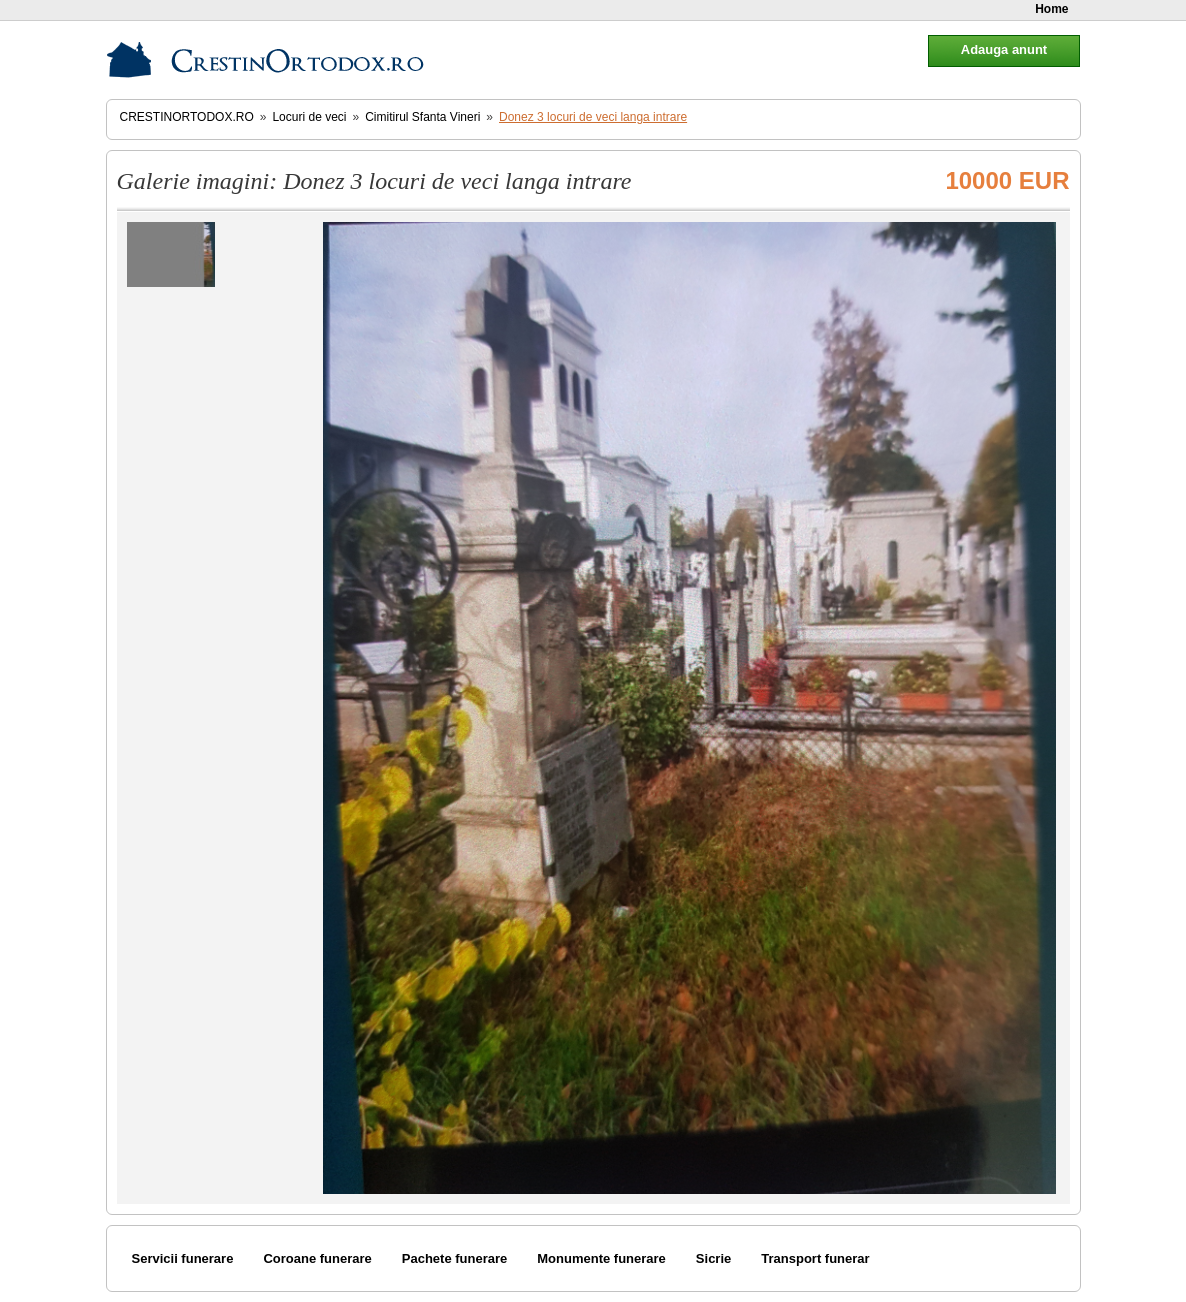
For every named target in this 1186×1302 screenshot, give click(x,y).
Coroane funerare (317, 1258)
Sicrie (713, 1258)
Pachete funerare (455, 1258)
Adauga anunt (1004, 49)
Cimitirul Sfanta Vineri (422, 117)
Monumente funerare (601, 1258)
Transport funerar (815, 1258)
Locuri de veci (309, 117)
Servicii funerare (183, 1258)
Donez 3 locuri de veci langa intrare (593, 117)
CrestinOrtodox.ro (187, 117)
